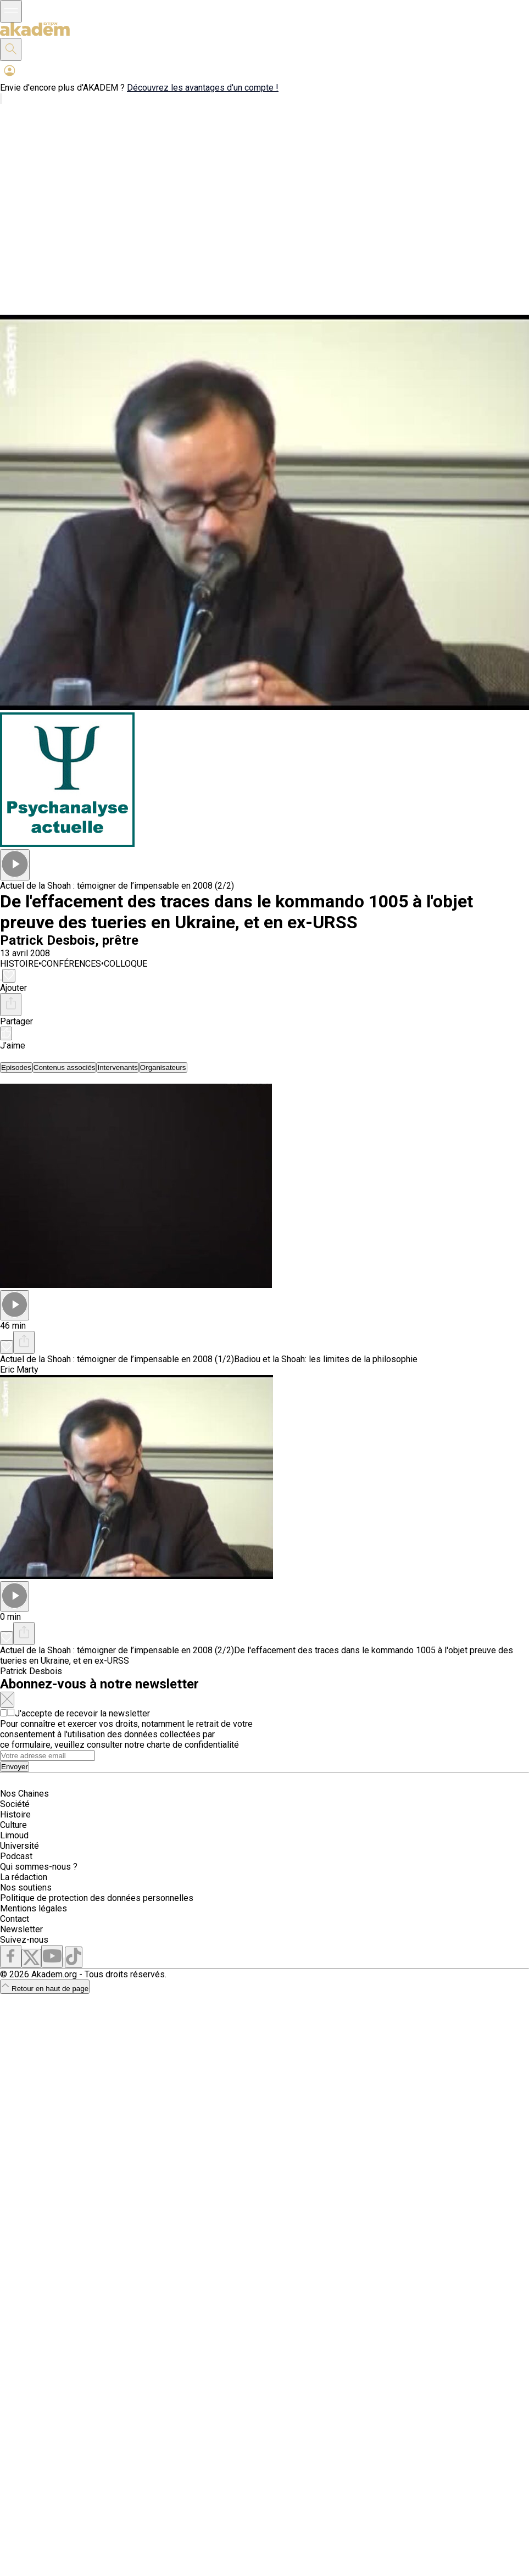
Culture (13, 1825)
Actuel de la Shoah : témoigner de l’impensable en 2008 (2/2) (117, 885)
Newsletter (21, 1929)
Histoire (15, 1814)
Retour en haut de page (44, 1988)
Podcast (16, 1856)
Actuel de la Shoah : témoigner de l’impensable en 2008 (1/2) (117, 1359)
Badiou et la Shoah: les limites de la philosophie (325, 1359)
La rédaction (23, 1877)
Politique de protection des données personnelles (96, 1898)
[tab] (16, 1067)
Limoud (14, 1835)
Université (19, 1846)
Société (15, 1804)
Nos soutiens (26, 1887)
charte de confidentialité (193, 1744)
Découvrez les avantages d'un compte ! (203, 87)
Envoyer (14, 1767)
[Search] (47, 1755)
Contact (14, 1919)
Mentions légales (33, 1908)
